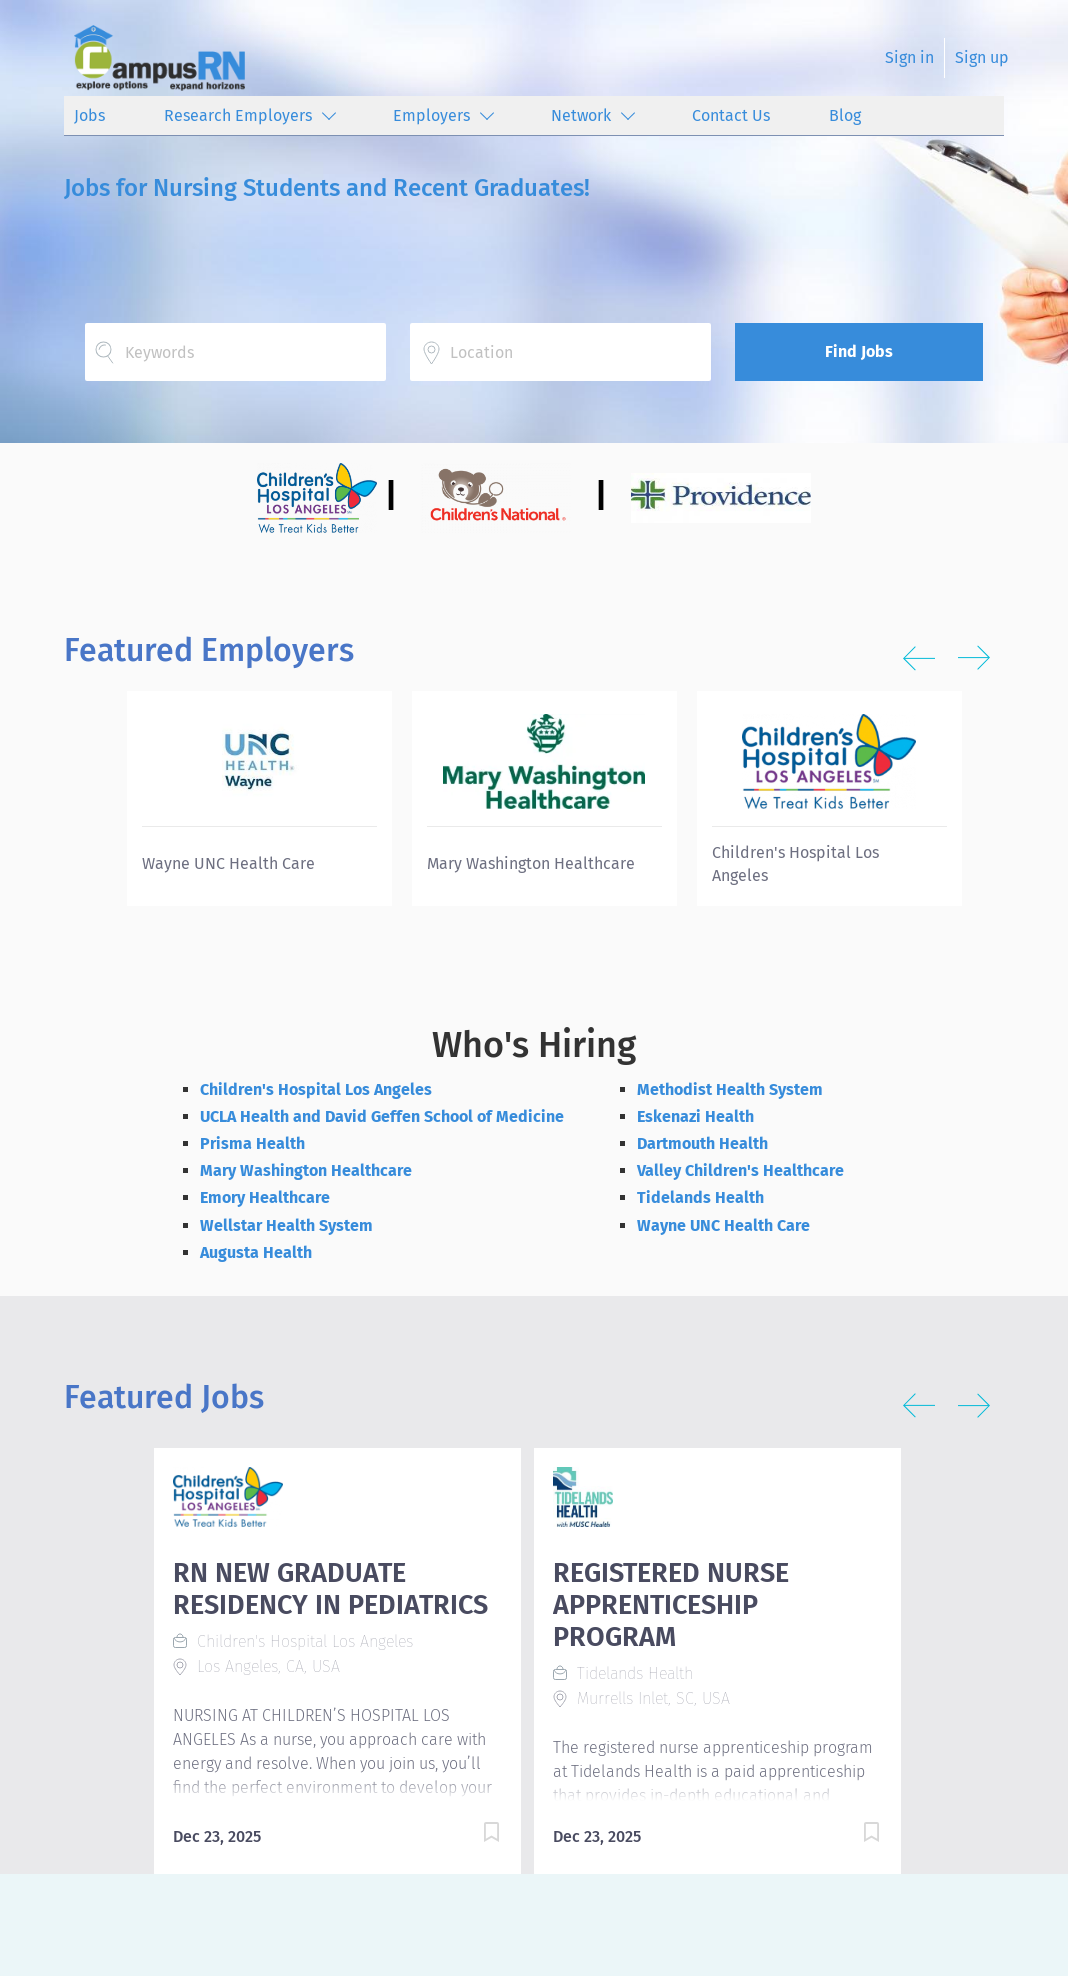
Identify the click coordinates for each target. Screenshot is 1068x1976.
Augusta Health (256, 1252)
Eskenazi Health (695, 1116)
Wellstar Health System (286, 1225)
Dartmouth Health (702, 1143)
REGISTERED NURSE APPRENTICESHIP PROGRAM (671, 1605)
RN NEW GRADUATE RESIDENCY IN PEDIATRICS (330, 1589)
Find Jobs (859, 351)
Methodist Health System (730, 1089)
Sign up (982, 57)
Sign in (909, 57)
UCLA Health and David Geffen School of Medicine (382, 1116)
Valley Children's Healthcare (740, 1170)
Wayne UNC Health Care (723, 1225)
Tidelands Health (700, 1197)
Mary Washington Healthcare (306, 1170)
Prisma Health (252, 1143)
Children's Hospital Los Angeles (316, 1089)
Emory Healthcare (265, 1197)
